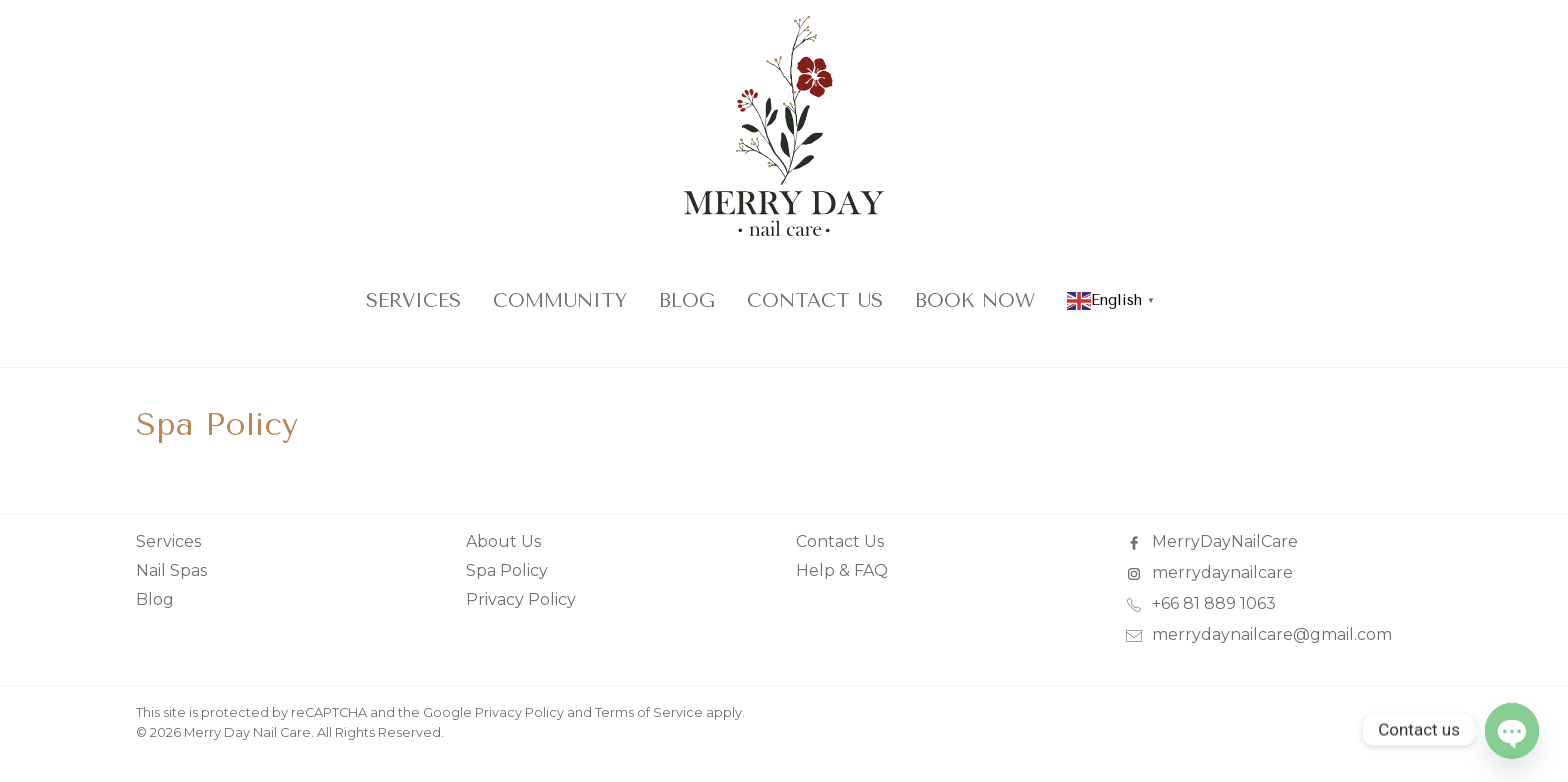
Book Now (975, 300)
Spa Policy (507, 570)
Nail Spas (171, 570)
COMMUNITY (560, 300)
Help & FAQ (842, 570)
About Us (503, 541)
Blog (687, 300)
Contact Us (815, 300)
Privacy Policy (521, 599)
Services (413, 300)
